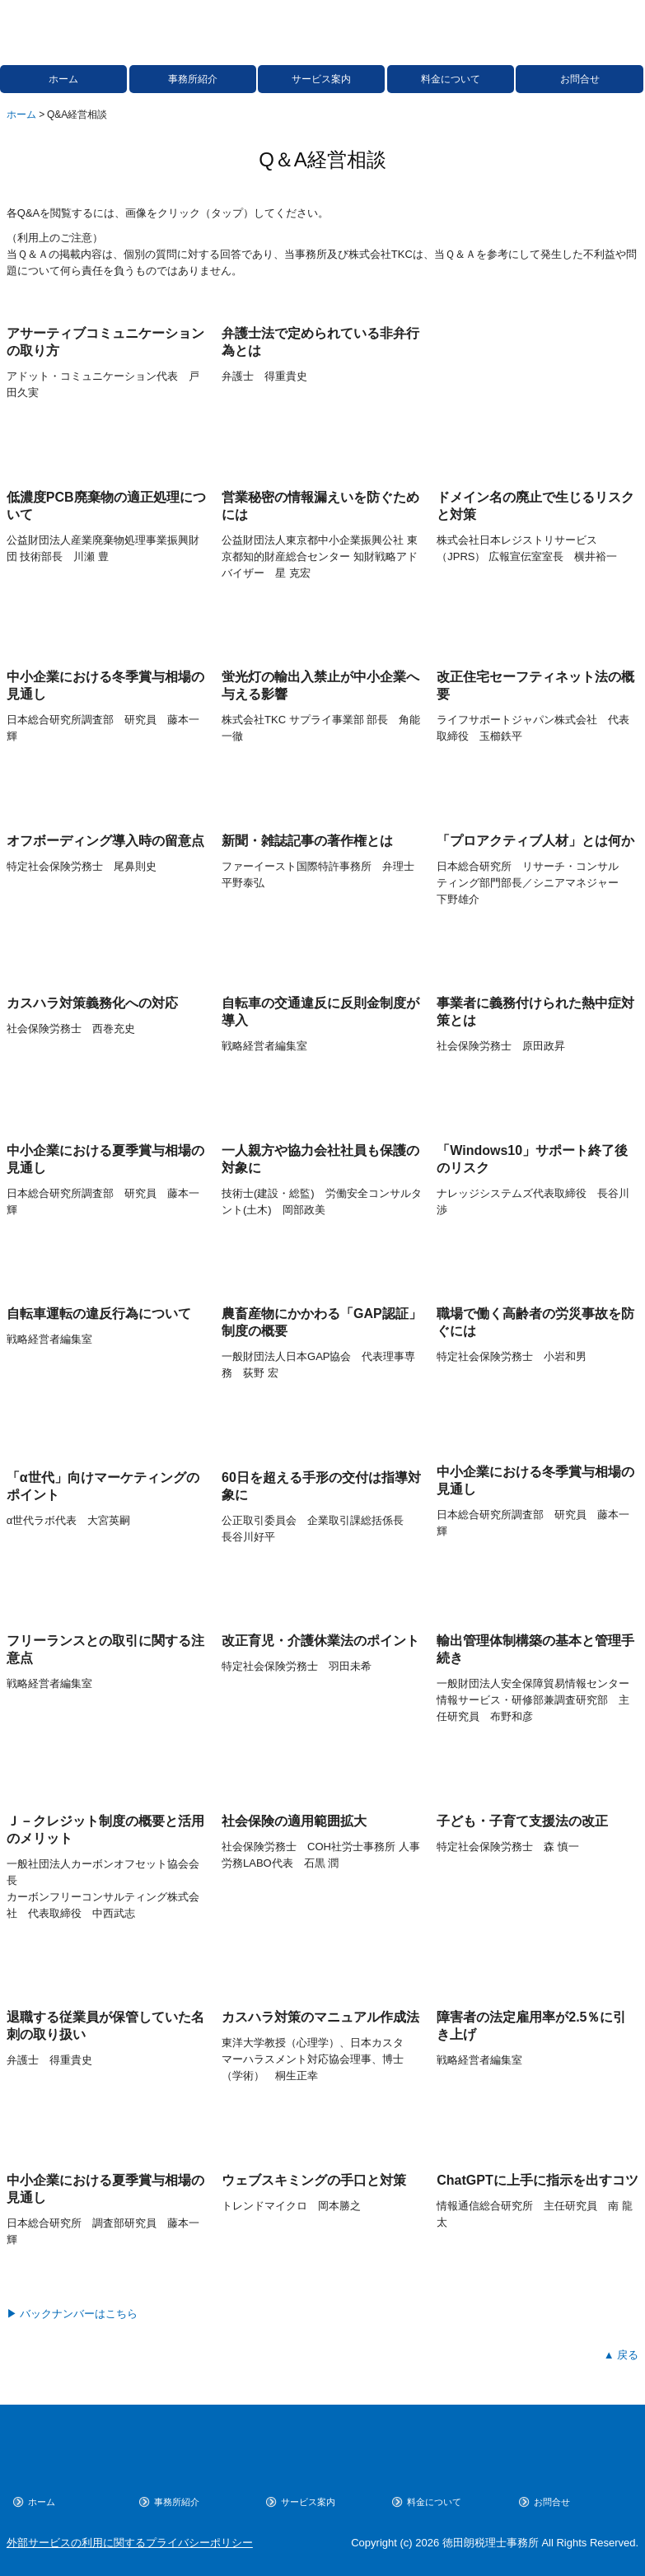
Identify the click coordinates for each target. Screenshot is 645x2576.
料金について (450, 79)
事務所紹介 (192, 79)
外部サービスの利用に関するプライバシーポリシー (130, 2542)
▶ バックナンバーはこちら (72, 2313)
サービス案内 (321, 79)
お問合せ (580, 79)
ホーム (63, 79)
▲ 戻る (621, 2355)
